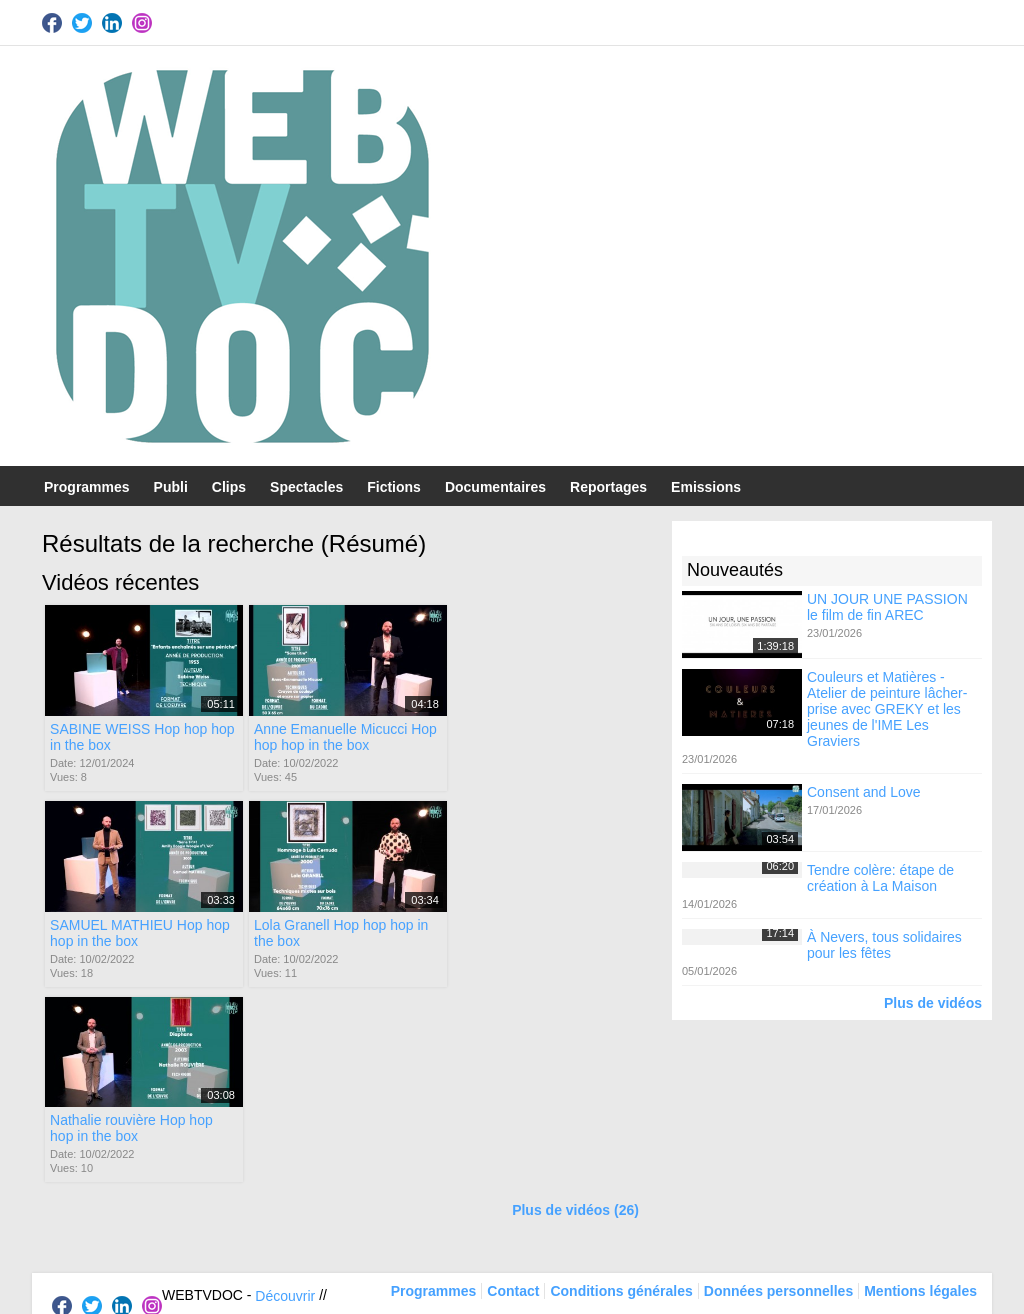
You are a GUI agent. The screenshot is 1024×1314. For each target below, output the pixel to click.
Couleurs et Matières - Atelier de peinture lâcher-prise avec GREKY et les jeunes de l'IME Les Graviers (887, 709)
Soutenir (263, 1125)
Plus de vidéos (933, 1002)
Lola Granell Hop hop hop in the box (137, 931)
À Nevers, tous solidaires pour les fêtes (884, 945)
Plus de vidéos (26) (575, 1014)
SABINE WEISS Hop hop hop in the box (142, 736)
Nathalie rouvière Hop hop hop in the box (334, 931)
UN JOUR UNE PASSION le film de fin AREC (887, 606)
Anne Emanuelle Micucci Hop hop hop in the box (344, 736)
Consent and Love (864, 792)
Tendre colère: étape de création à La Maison (880, 878)
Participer (191, 1125)
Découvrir (285, 1099)
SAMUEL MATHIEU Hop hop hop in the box (546, 736)
